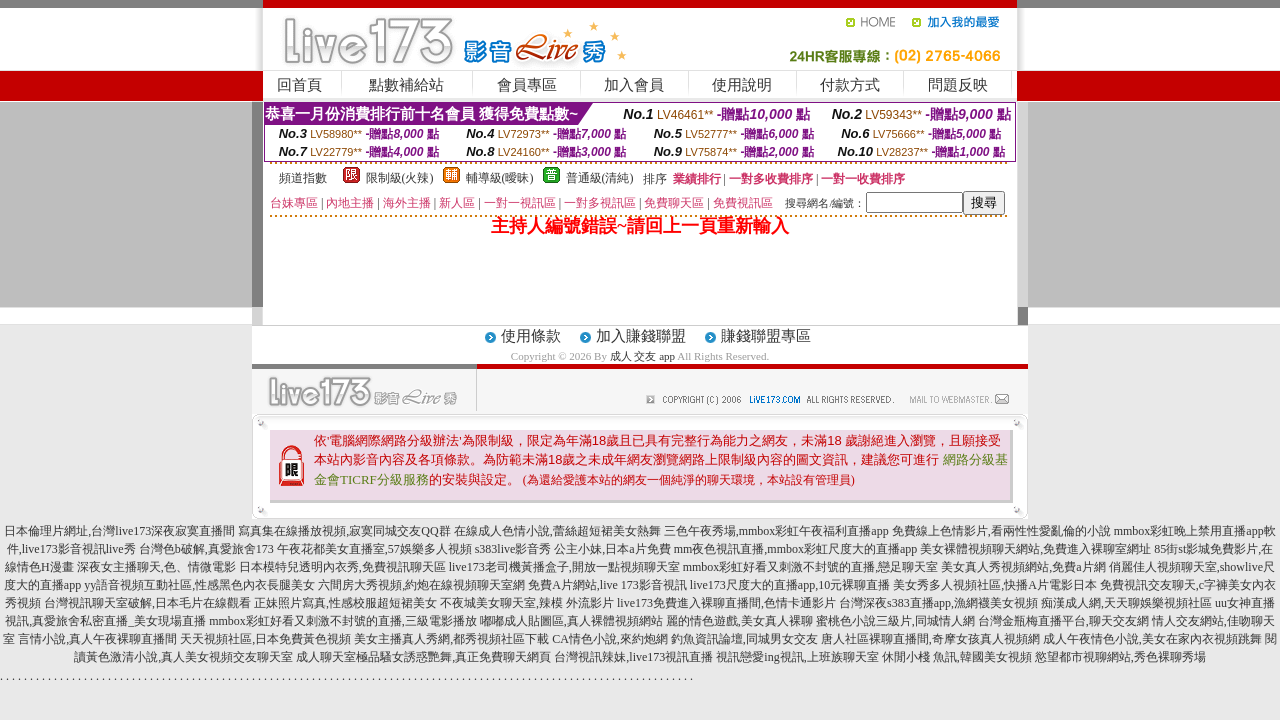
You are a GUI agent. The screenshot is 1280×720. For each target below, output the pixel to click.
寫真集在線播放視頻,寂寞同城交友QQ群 (344, 531)
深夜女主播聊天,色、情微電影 (156, 567)
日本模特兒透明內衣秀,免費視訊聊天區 (342, 567)
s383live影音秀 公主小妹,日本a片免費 (573, 549)
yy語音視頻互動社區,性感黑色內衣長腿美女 (199, 585)
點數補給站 (406, 85)
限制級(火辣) (400, 178)
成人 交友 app (642, 356)
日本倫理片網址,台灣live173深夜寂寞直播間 (119, 531)
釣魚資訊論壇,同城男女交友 (744, 639)
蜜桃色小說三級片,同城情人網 (895, 621)
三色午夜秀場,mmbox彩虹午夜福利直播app (776, 531)
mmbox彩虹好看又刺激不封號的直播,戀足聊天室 (811, 567)
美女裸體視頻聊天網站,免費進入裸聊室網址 (1035, 549)
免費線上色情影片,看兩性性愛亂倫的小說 (1001, 531)
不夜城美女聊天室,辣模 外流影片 (527, 603)
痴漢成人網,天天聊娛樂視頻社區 (1126, 603)
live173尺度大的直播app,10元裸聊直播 (790, 585)
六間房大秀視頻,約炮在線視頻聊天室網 (421, 585)
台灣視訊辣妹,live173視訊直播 (633, 657)
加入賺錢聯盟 (641, 336)
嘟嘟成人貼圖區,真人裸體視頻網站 (571, 621)
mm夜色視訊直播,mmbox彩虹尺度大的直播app (796, 549)
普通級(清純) (600, 178)
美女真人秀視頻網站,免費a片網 (1023, 567)
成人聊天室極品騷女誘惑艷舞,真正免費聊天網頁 (423, 657)
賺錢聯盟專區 (766, 336)
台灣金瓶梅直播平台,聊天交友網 (1063, 621)
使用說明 (742, 85)
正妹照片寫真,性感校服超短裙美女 (345, 603)
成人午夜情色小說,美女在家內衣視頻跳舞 (1152, 639)
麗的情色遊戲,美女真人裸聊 (739, 621)
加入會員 (634, 85)
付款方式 (850, 85)
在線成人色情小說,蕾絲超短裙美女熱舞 (557, 531)
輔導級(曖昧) (500, 178)
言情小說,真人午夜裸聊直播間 (97, 639)
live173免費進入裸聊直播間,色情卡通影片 (726, 603)
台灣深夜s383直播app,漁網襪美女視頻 (938, 603)
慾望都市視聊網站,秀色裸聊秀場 (1120, 657)
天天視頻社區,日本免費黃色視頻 (265, 639)
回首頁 (299, 85)
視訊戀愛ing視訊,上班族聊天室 (797, 657)
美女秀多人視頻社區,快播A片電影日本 (995, 585)
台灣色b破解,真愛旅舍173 (206, 549)
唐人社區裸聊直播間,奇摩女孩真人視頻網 (930, 639)
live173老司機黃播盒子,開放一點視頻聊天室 (564, 567)
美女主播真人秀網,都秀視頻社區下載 (451, 639)
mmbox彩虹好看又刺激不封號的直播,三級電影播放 (343, 621)
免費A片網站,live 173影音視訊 (607, 585)
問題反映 (958, 85)
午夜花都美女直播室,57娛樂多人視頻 (374, 549)
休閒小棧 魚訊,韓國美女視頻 (957, 657)
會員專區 (527, 85)
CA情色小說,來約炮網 (610, 639)
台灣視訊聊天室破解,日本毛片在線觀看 (147, 603)
